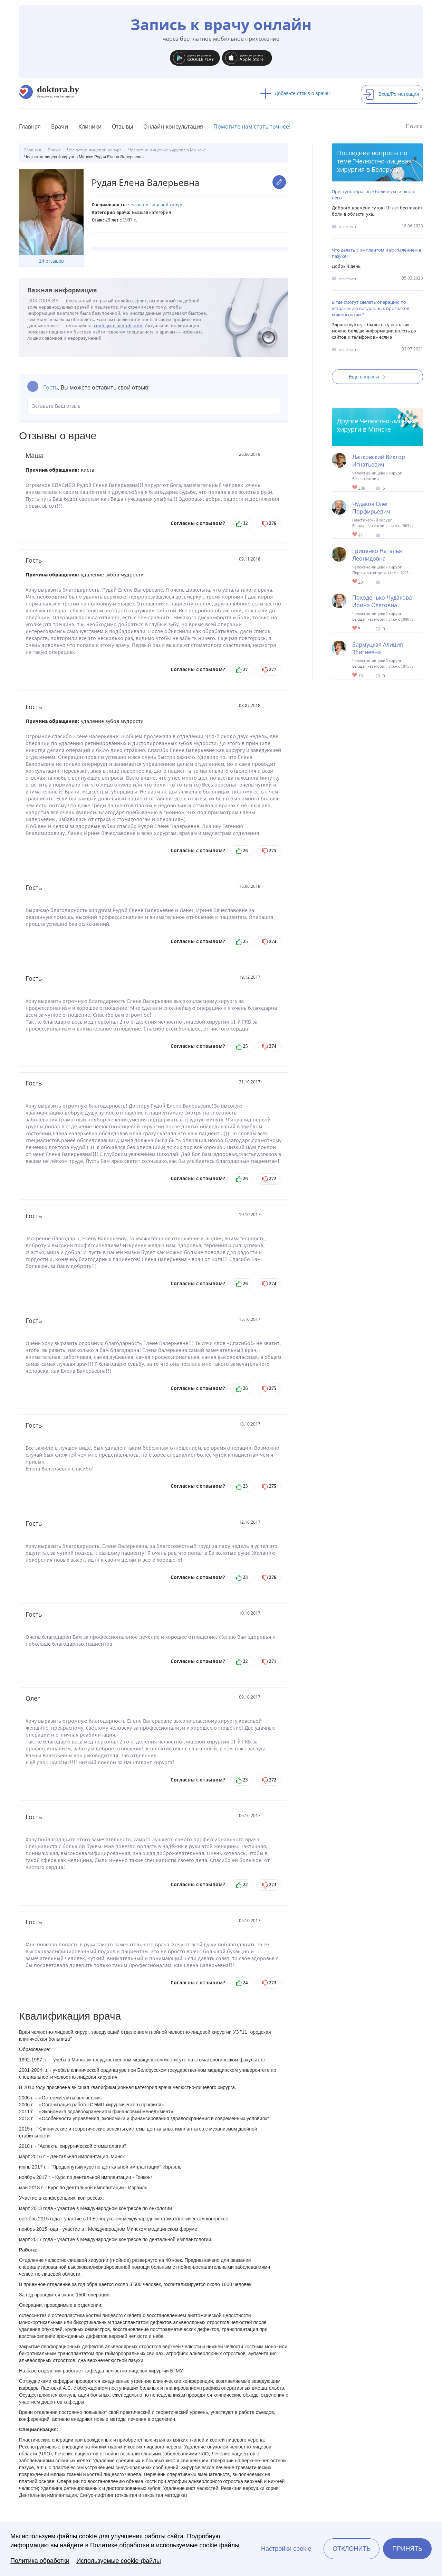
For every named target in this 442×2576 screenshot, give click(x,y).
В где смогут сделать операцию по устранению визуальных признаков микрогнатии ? (370, 308)
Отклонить (352, 2548)
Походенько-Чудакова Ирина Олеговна (382, 601)
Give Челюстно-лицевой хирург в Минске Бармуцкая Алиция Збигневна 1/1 (355, 675)
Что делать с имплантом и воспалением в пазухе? (376, 253)
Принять (407, 2548)
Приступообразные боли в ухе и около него (373, 194)
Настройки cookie (286, 2548)
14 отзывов (51, 261)
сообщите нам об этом (118, 325)
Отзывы (122, 126)
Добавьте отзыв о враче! (295, 93)
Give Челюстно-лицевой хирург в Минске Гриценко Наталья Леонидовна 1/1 (355, 581)
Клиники (90, 126)
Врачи (59, 126)
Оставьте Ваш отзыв (153, 406)
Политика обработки (39, 2560)
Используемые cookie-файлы (118, 2560)
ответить (348, 226)
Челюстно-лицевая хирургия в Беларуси (374, 165)
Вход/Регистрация (391, 94)
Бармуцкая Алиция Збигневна (377, 648)
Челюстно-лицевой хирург (156, 204)
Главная (30, 126)
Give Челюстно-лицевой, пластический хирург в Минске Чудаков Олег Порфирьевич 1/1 (355, 534)
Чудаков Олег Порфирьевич (371, 507)
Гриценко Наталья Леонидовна (377, 554)
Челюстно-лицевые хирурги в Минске (377, 425)
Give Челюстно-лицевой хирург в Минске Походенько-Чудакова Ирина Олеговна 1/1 (355, 628)
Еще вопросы (369, 376)
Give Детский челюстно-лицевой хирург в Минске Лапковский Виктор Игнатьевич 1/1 (355, 487)
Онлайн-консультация (173, 126)
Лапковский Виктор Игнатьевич (378, 460)
